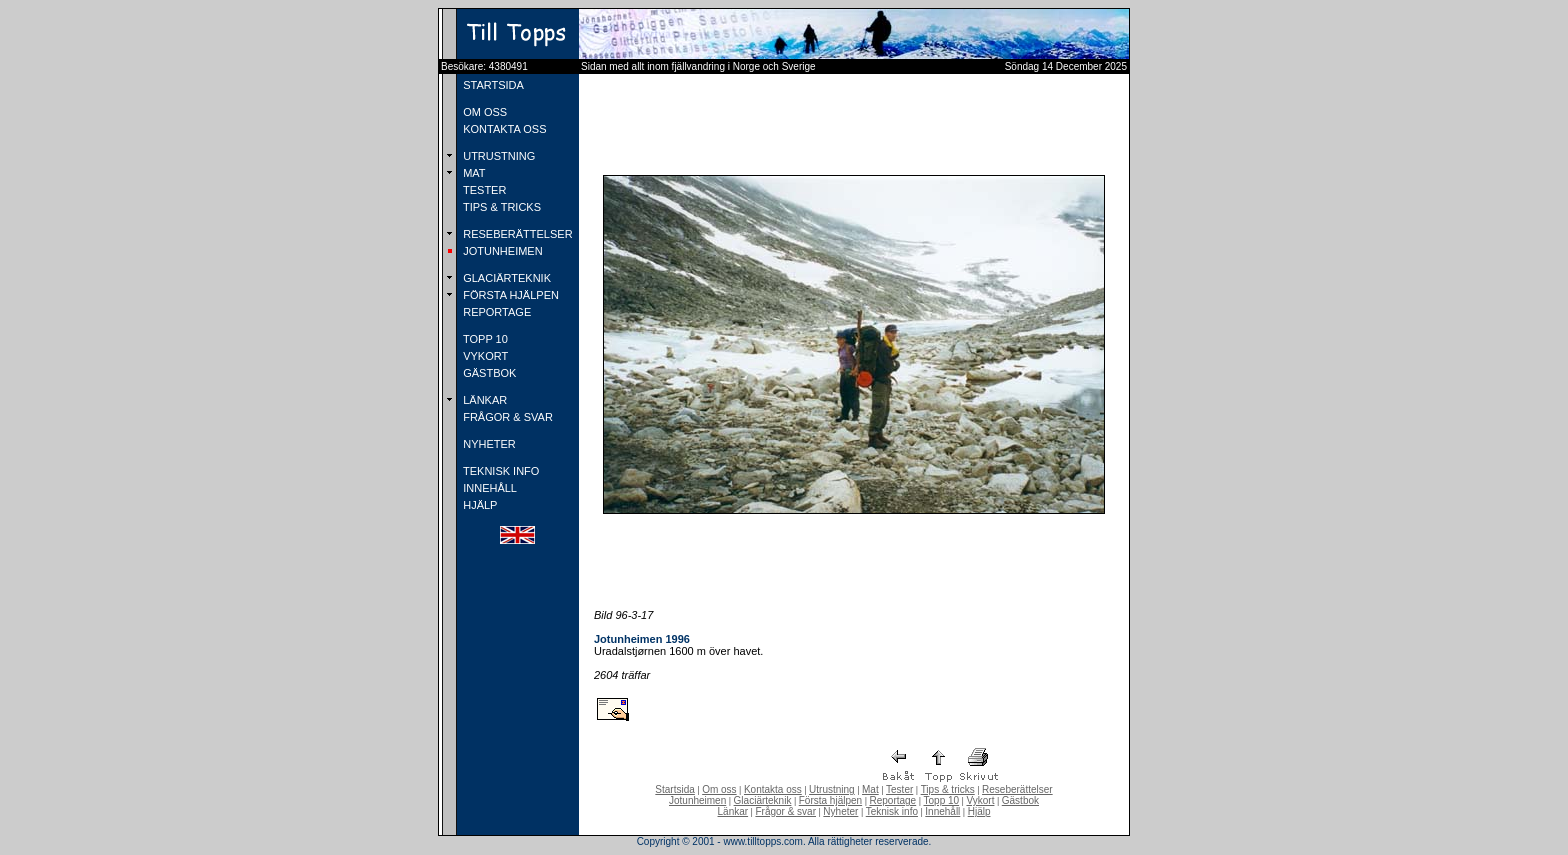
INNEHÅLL (488, 488)
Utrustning (832, 789)
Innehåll (942, 811)
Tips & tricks (948, 789)
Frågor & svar (785, 811)
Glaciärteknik (763, 800)
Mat (870, 789)
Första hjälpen (830, 800)
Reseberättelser (1017, 789)
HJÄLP (478, 505)
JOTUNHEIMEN (501, 251)
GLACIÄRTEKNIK (505, 278)
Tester (899, 789)
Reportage (892, 800)
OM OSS (483, 112)
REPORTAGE (495, 312)
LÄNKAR (483, 400)
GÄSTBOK (488, 373)
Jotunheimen (697, 800)
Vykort (980, 800)
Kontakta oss (773, 789)
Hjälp (979, 811)
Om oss (719, 789)
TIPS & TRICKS (500, 207)
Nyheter (840, 811)
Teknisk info (892, 811)
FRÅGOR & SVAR (506, 417)
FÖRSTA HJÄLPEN (509, 295)
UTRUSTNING (497, 156)
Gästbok (1020, 800)
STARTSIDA (492, 85)
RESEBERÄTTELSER (516, 234)
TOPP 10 (484, 339)
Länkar (733, 811)
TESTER (483, 190)
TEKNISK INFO (499, 471)
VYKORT (484, 356)
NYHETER (488, 444)
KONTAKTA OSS (503, 129)
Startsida (674, 789)
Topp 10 (942, 800)
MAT (472, 173)
